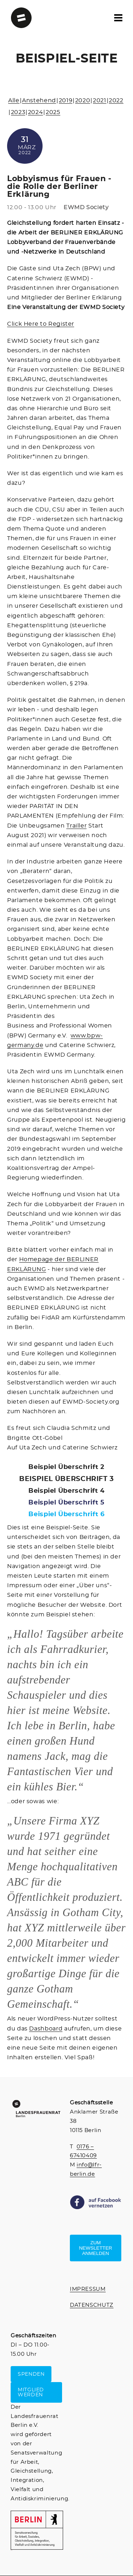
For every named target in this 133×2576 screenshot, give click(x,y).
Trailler (76, 826)
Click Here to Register (40, 324)
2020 (82, 100)
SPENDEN (31, 2374)
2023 (18, 112)
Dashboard (45, 2029)
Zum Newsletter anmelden (95, 2248)
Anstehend (39, 100)
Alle (14, 100)
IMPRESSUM (88, 2289)
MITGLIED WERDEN (31, 2392)
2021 (99, 100)
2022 (116, 100)
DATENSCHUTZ (91, 2305)
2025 (53, 112)
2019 (66, 100)
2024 (35, 112)
